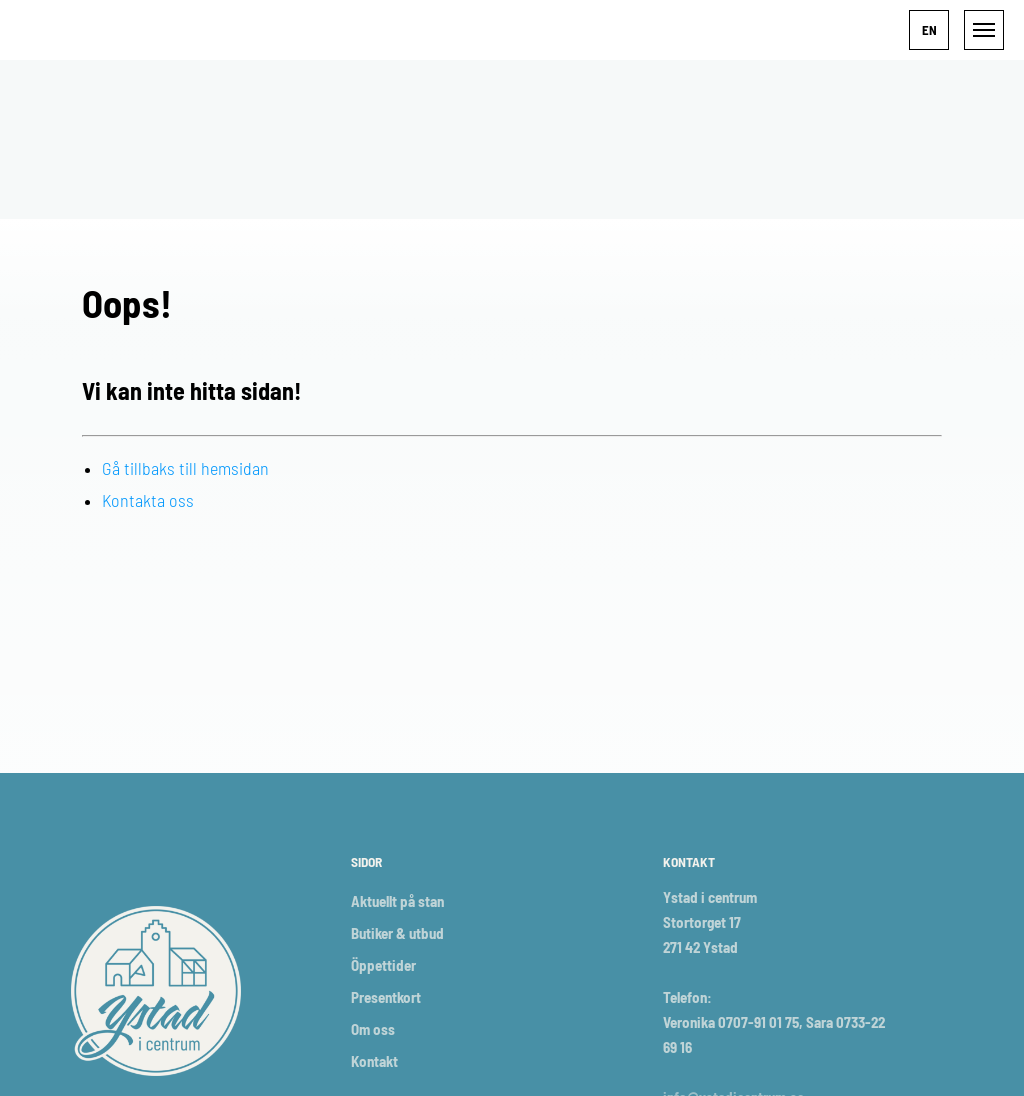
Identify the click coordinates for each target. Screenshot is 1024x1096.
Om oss (373, 1029)
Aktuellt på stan (397, 901)
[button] (929, 30)
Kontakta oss (148, 500)
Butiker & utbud (397, 933)
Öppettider (383, 965)
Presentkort (386, 997)
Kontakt (374, 1061)
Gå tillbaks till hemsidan (185, 468)
